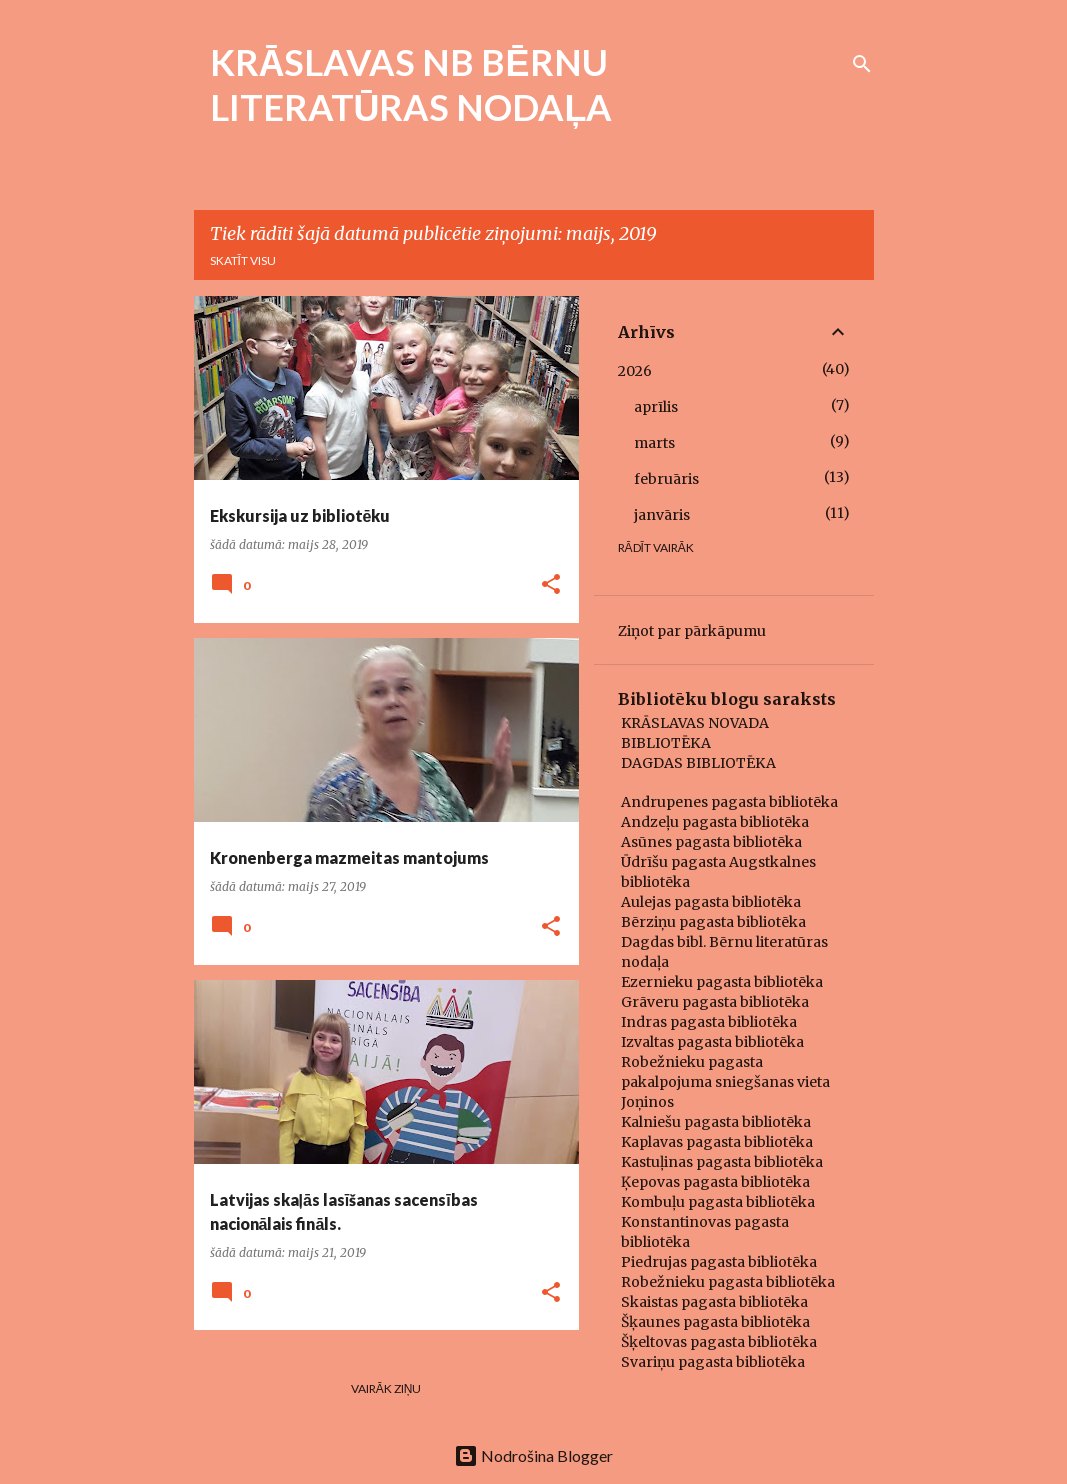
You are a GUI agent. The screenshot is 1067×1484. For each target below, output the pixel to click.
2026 (635, 371)
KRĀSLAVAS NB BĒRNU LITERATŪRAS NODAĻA (411, 84)
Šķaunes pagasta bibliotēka (715, 1322)
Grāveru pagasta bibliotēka (715, 1002)
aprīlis (656, 407)
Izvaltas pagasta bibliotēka (712, 1042)
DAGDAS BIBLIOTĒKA (698, 763)
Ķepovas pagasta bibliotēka (715, 1182)
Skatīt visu (243, 260)
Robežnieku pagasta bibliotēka (728, 1282)
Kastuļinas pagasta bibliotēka (722, 1162)
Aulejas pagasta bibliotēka (711, 902)
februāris (666, 479)
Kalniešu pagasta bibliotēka (716, 1122)
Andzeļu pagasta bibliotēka (715, 822)
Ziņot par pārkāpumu (692, 631)
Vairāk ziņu (386, 1388)
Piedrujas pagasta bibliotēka (719, 1262)
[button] (551, 585)
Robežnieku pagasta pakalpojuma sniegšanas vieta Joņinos (725, 1082)
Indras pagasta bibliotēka (709, 1022)
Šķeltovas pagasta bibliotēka (719, 1342)
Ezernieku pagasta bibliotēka (722, 982)
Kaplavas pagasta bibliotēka (717, 1142)
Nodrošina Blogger (533, 1455)
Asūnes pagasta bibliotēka (711, 842)
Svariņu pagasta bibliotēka (713, 1362)
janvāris (662, 515)
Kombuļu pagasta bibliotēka (718, 1202)
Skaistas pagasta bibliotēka (714, 1302)
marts (654, 443)
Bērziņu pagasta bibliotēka (713, 922)
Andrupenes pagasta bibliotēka (729, 802)
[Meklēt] (862, 64)
